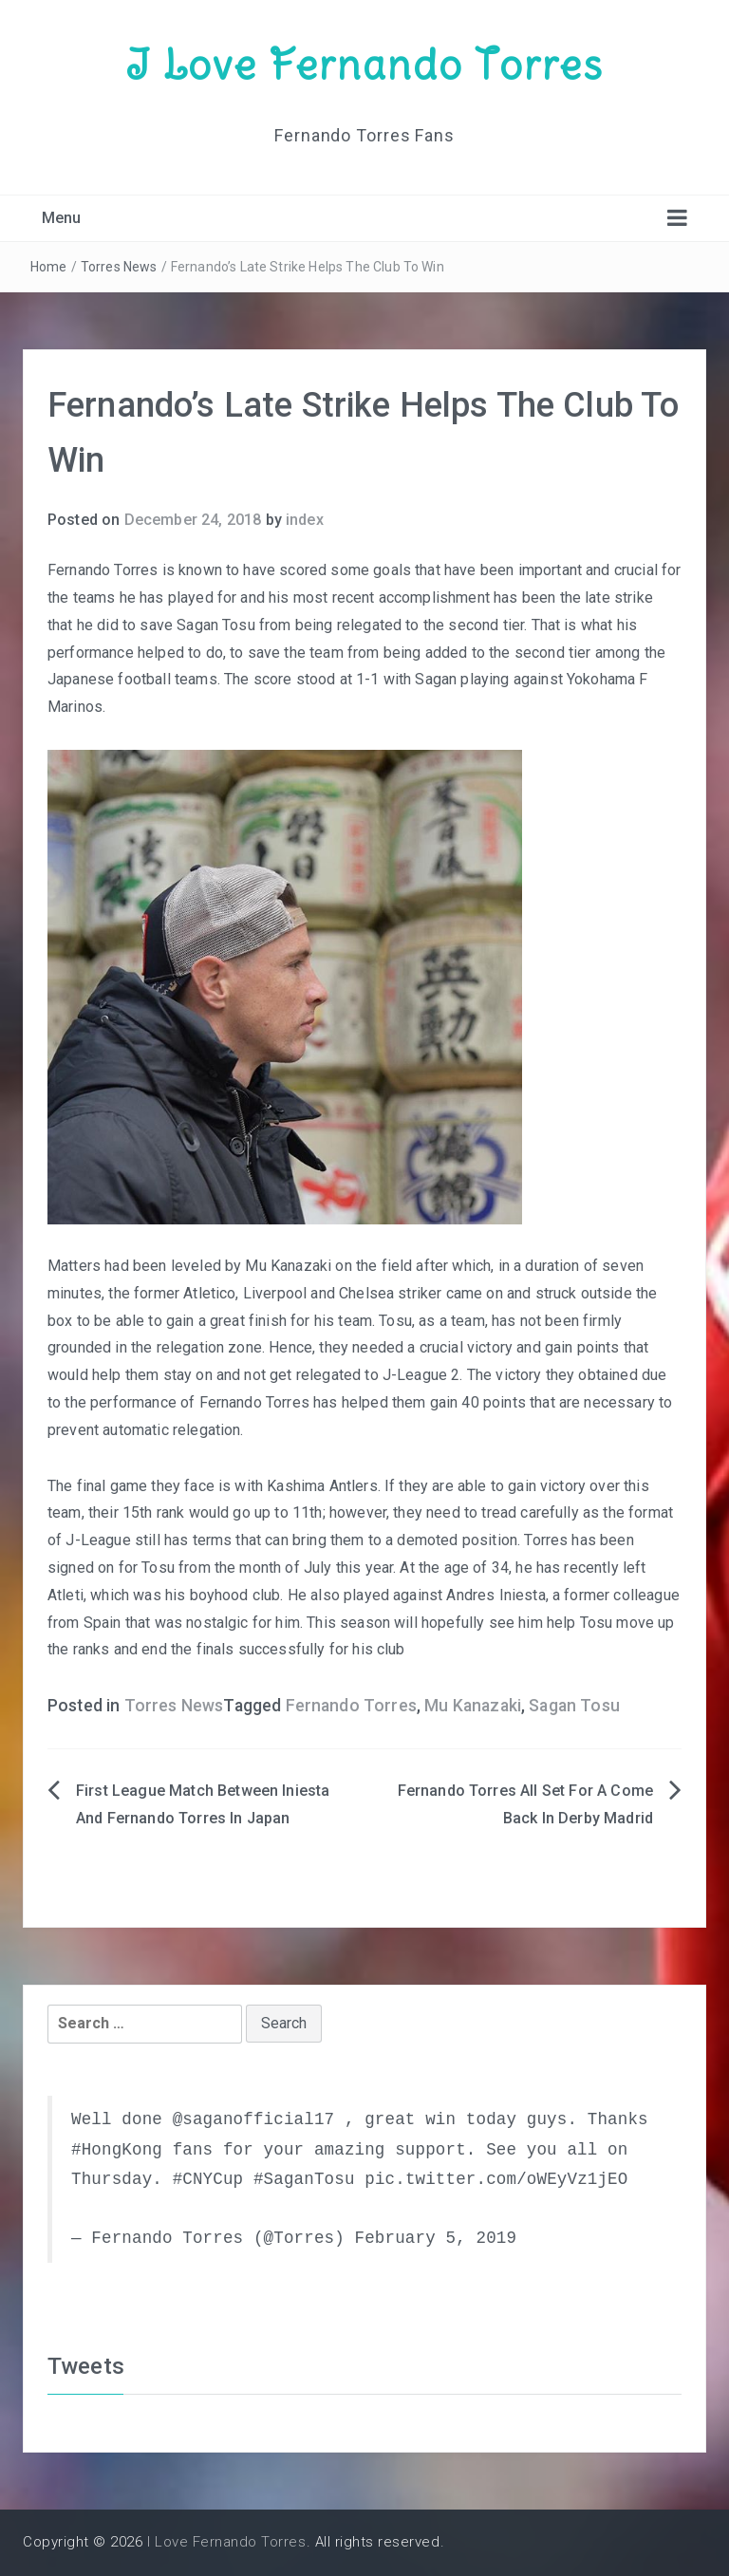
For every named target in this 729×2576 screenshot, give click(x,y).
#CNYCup (208, 2179)
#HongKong (116, 2149)
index (305, 520)
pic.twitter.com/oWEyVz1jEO (495, 2179)
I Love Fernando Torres (364, 64)
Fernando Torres (351, 1705)
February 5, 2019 (435, 2238)
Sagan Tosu (574, 1705)
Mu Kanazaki (472, 1705)
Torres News (119, 266)
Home (48, 266)
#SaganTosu (304, 2179)
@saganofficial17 (254, 2119)
